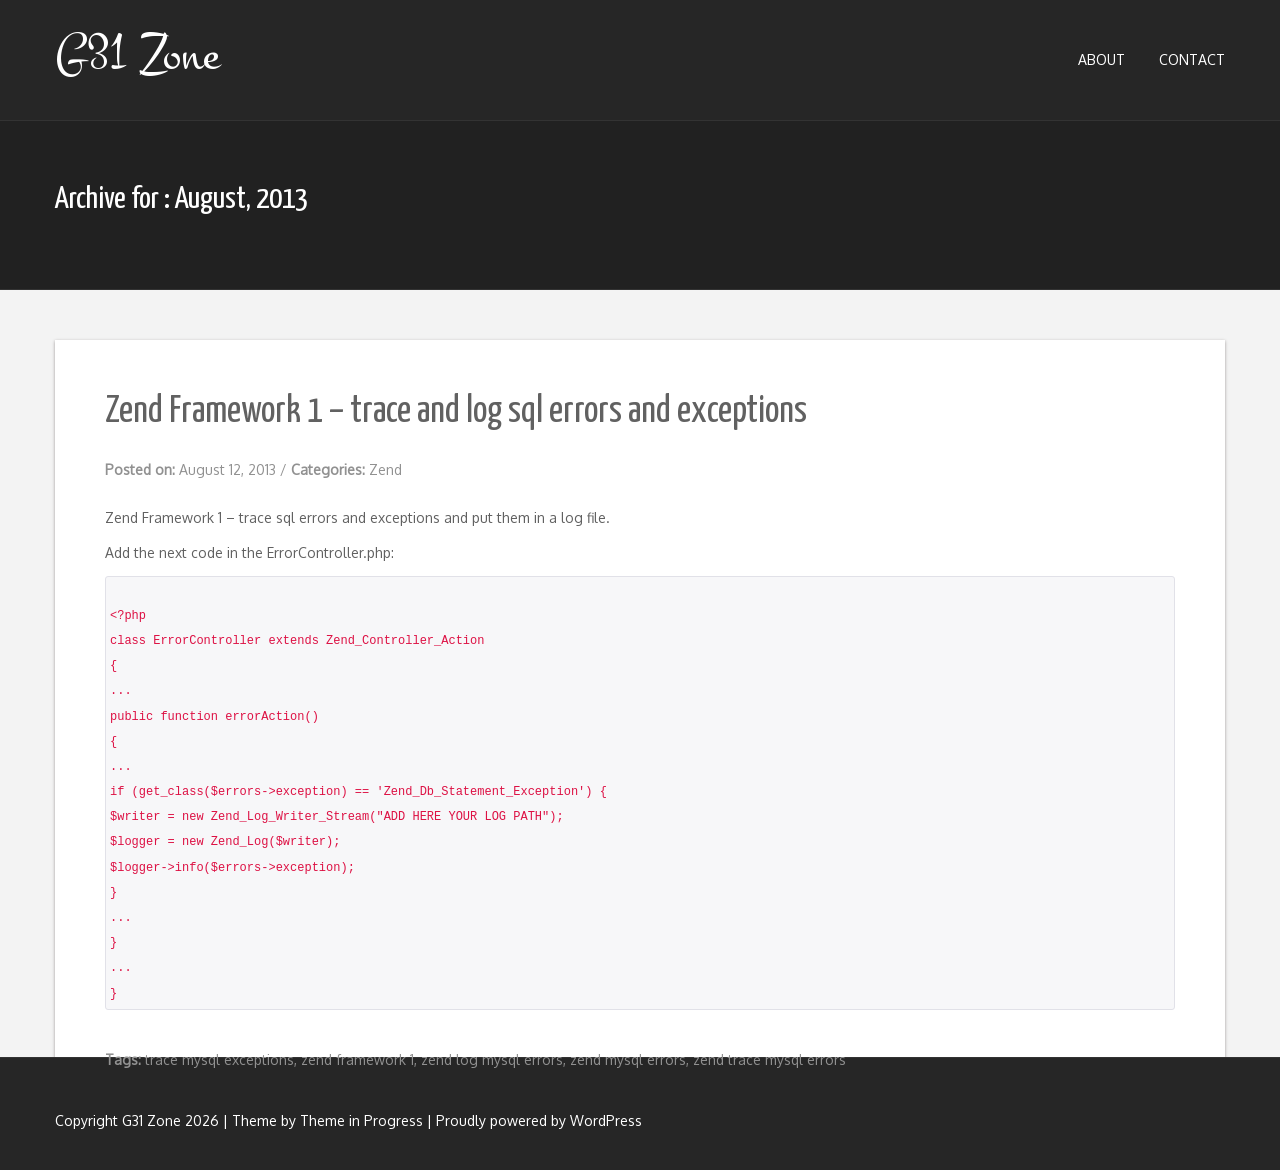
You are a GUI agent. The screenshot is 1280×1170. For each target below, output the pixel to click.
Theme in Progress (361, 1120)
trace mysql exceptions (219, 1059)
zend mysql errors (628, 1059)
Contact (1192, 59)
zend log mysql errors (492, 1059)
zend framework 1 (357, 1059)
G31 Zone (137, 55)
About (1101, 59)
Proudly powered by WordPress (539, 1120)
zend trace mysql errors (769, 1059)
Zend (385, 469)
